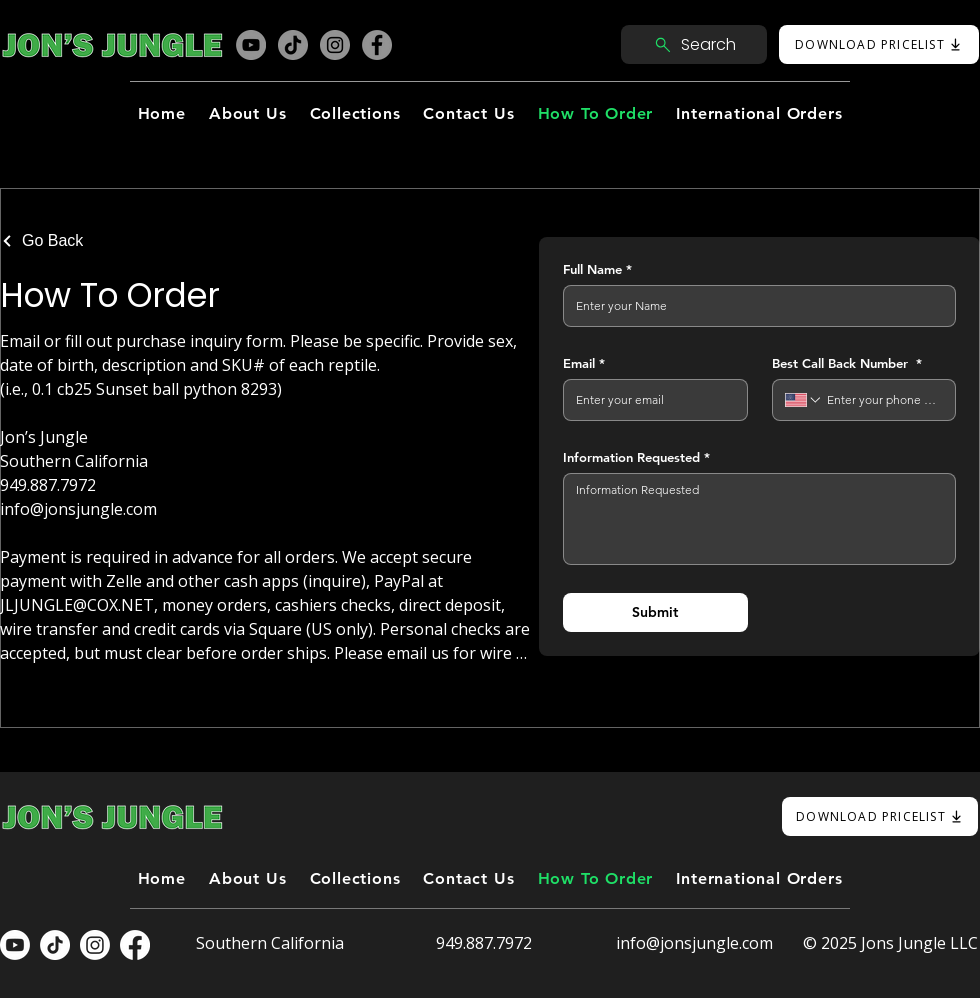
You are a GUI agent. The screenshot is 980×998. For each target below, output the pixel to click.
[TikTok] (293, 45)
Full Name (597, 269)
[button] (355, 113)
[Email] (649, 400)
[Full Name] (753, 306)
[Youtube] (15, 945)
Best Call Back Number (847, 363)
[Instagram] (335, 45)
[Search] (694, 44)
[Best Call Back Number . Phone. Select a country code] (804, 400)
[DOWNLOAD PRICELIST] (879, 44)
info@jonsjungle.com (694, 943)
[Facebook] (377, 45)
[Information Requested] (759, 519)
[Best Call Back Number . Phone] (883, 400)
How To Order (110, 295)
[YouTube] (251, 45)
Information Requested (636, 457)
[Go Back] (47, 241)
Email (584, 363)
